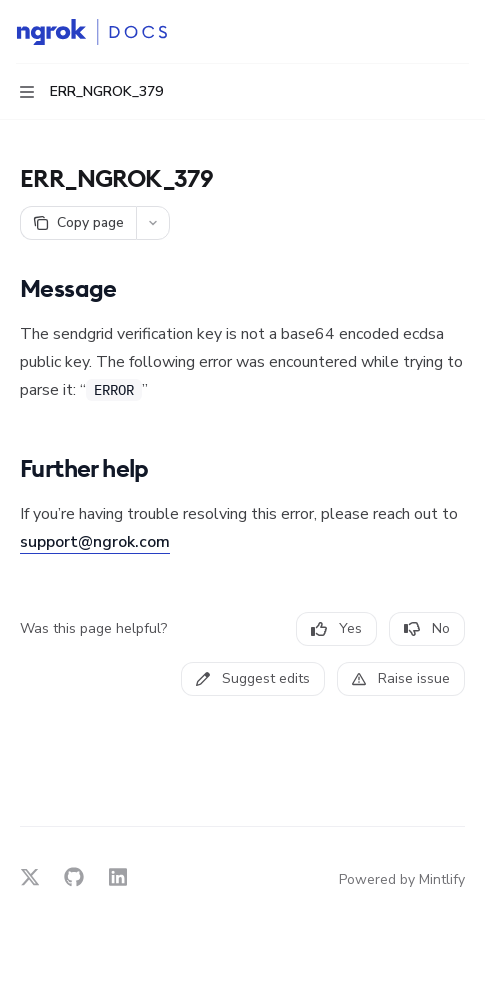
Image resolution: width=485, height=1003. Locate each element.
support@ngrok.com (95, 542)
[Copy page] (78, 223)
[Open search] (421, 32)
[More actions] (459, 32)
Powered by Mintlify (402, 879)
